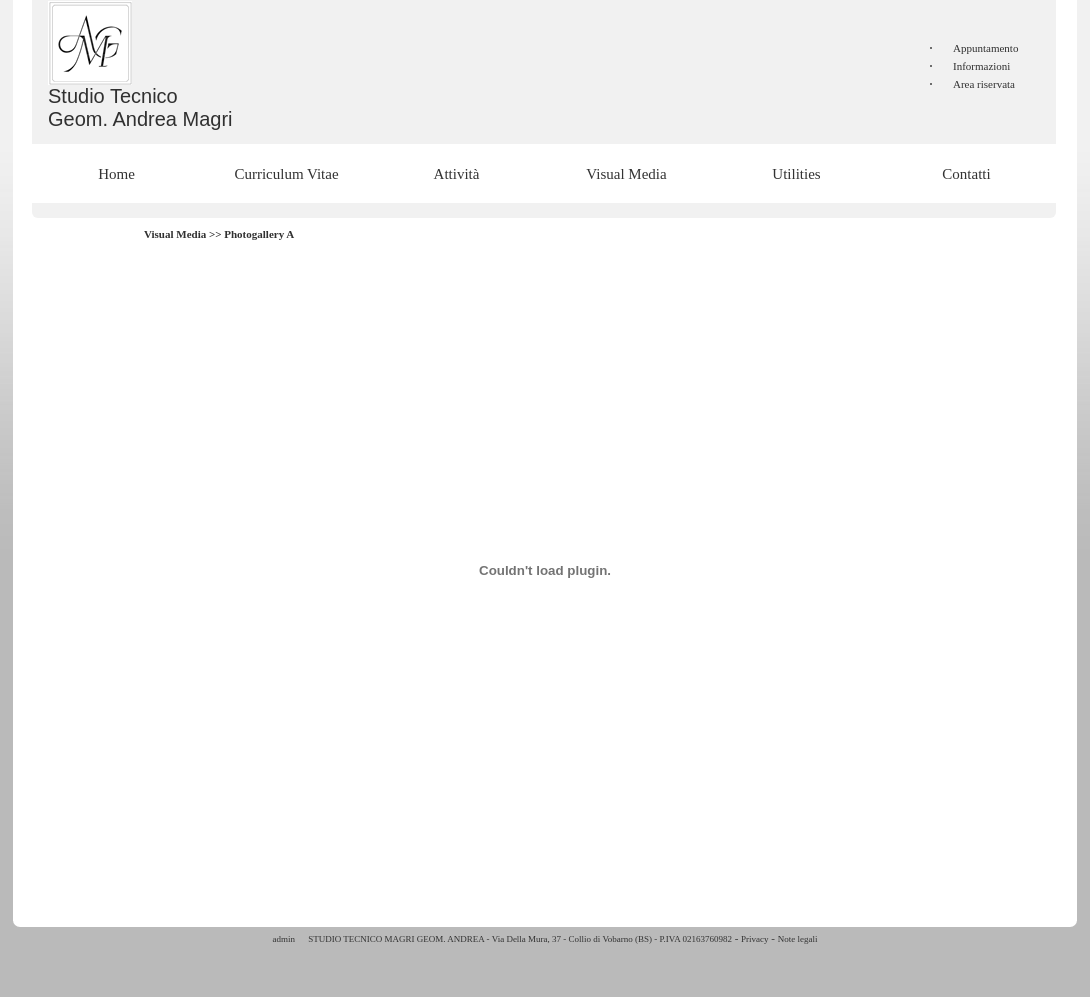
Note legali (798, 939)
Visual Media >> (184, 234)
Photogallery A (259, 234)
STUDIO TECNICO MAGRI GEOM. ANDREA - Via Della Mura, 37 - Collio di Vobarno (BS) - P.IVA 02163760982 (519, 939)
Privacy (755, 939)
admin (284, 939)
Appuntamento (985, 48)
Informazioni (981, 66)
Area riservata (984, 84)
